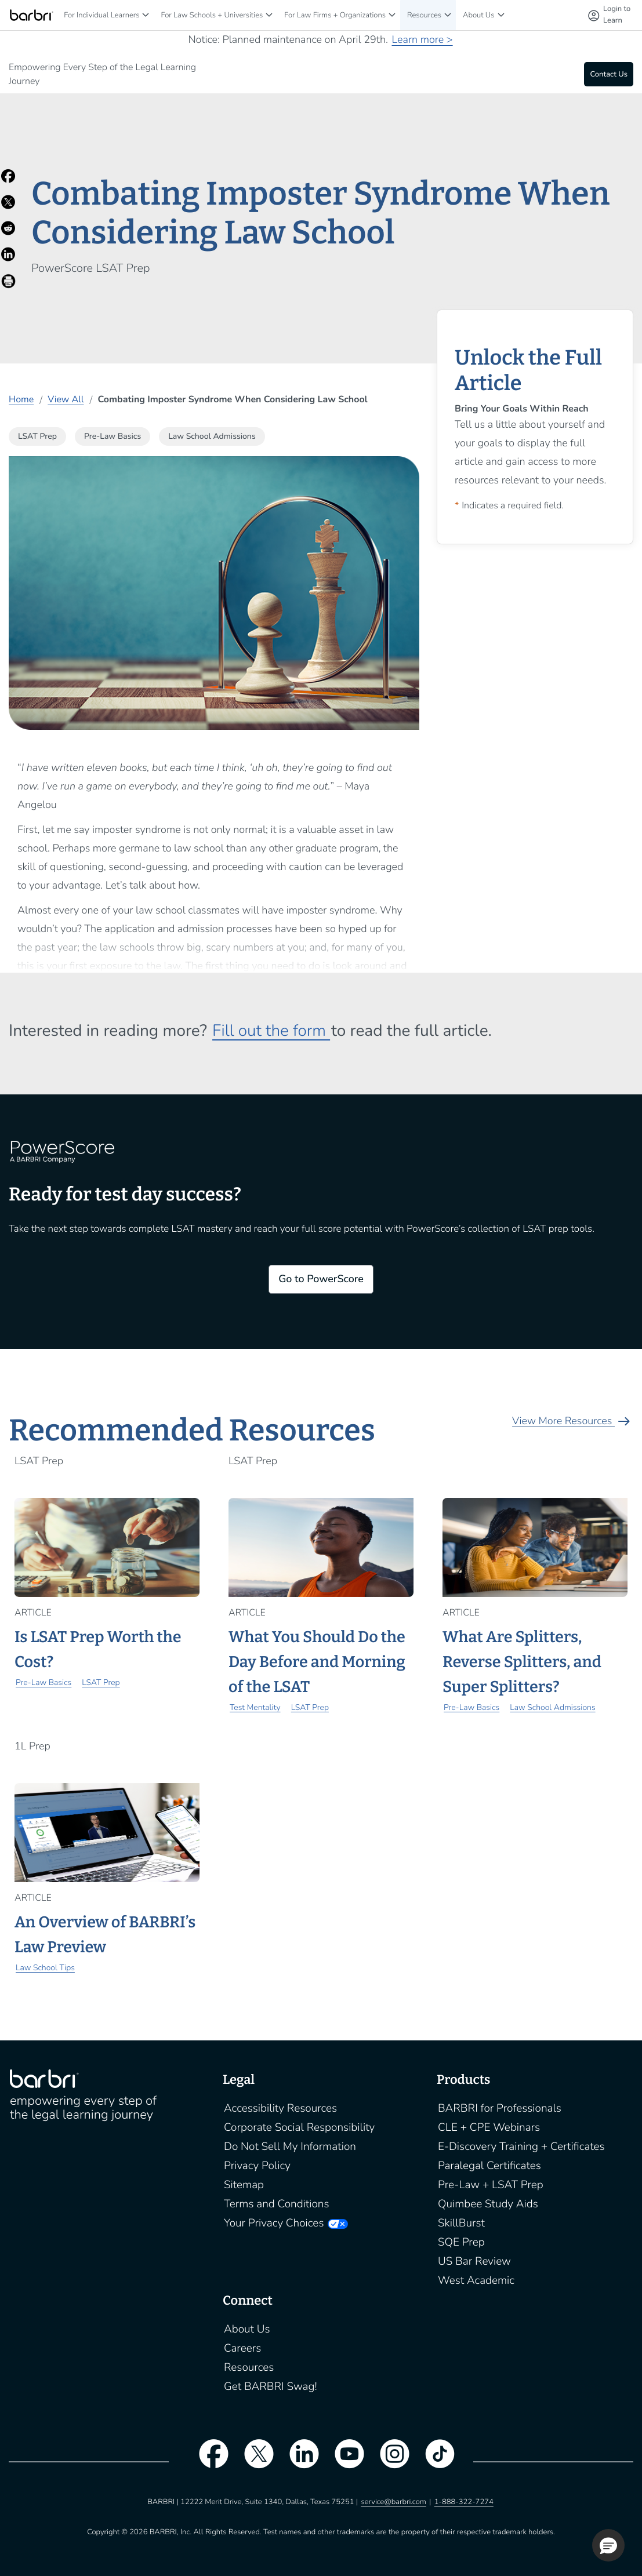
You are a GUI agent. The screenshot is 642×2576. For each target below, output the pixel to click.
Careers (242, 2348)
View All (66, 399)
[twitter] (252, 2461)
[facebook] (207, 2461)
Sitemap (244, 2184)
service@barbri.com (393, 2502)
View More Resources (572, 1421)
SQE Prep (461, 2242)
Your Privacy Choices (274, 2223)
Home (21, 399)
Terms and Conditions (276, 2203)
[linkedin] (298, 2461)
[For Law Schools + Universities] (269, 15)
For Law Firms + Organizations (335, 15)
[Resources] (448, 15)
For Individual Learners (101, 15)
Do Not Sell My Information (290, 2146)
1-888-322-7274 (464, 2502)
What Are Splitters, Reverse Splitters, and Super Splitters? (521, 1662)
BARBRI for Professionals (499, 2108)
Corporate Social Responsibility (299, 2127)
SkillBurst (461, 2223)
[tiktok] (434, 2461)
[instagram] (389, 2461)
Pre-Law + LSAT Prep (490, 2184)
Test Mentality (255, 1707)
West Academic (476, 2280)
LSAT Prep (100, 1682)
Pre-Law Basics (43, 1682)
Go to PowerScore (321, 1279)
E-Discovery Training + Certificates (521, 2146)
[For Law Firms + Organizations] (392, 15)
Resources (424, 15)
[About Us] (501, 15)
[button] (608, 2545)
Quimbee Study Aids (488, 2203)
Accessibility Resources (280, 2108)
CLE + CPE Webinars (489, 2127)
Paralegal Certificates (489, 2165)
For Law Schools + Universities (212, 15)
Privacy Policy (257, 2165)
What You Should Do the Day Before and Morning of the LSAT (316, 1662)
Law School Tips (45, 1967)
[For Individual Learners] (146, 15)
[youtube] (343, 2461)
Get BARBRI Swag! (270, 2386)
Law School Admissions (552, 1707)
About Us (478, 15)
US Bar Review (474, 2261)
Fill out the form (271, 1031)
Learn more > (421, 40)
